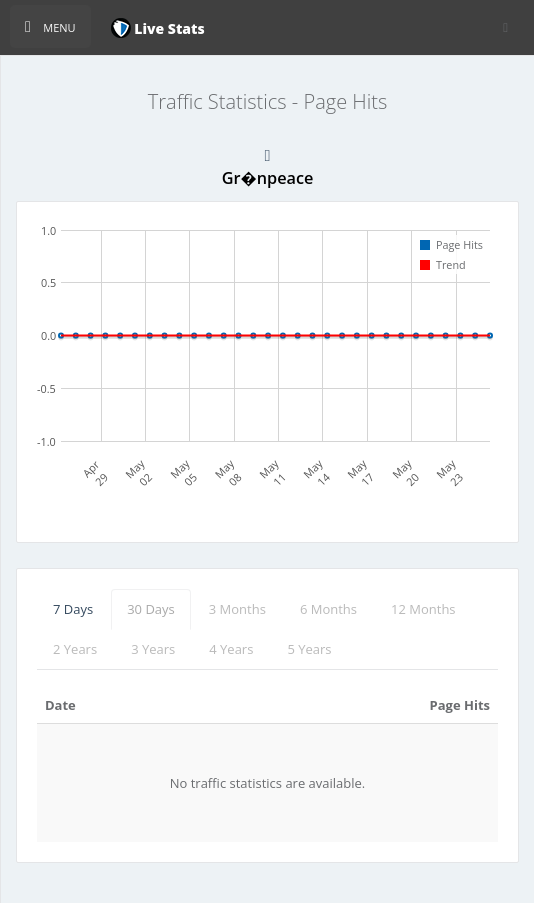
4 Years (231, 649)
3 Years (153, 649)
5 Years (309, 649)
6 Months (328, 609)
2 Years (75, 649)
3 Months (237, 609)
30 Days (151, 609)
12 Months (423, 609)
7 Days (73, 609)
